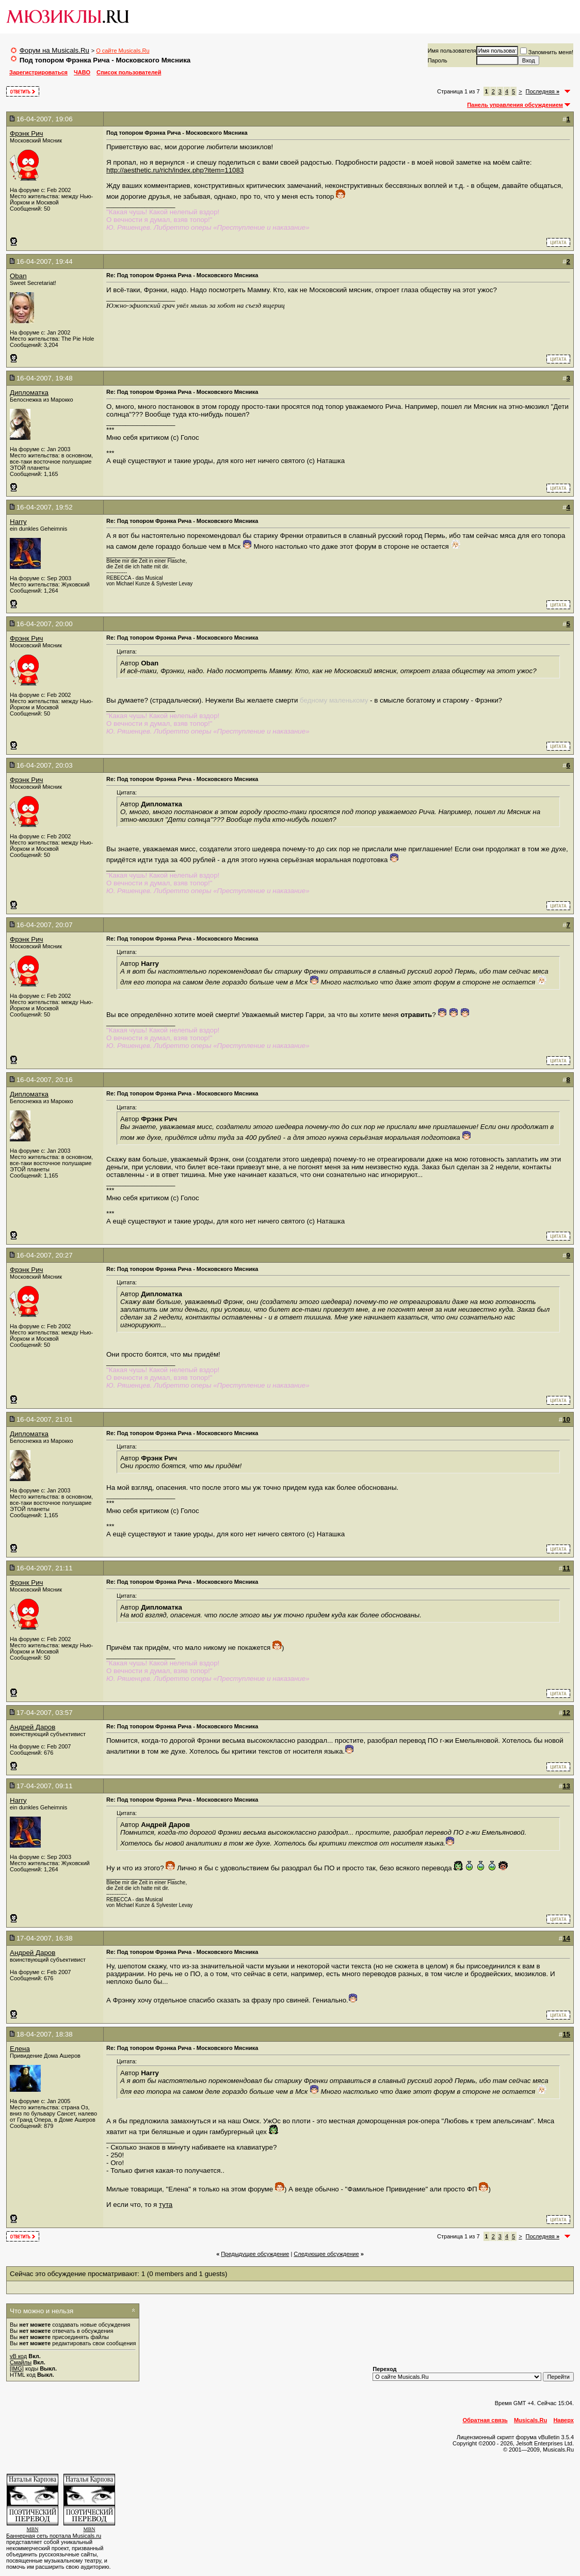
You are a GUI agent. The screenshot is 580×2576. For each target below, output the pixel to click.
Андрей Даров (32, 1727)
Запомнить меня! (546, 52)
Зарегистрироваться (38, 72)
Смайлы (20, 2362)
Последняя (542, 91)
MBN (33, 2529)
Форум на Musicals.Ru (54, 50)
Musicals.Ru (530, 2420)
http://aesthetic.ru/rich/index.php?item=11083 (175, 170)
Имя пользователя (452, 50)
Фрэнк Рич (26, 133)
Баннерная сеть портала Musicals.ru (53, 2536)
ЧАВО (82, 72)
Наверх (563, 2420)
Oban (18, 276)
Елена (20, 2049)
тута (165, 2204)
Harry (18, 522)
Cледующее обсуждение (326, 2254)
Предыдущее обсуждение (255, 2254)
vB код (18, 2356)
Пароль (437, 60)
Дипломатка (29, 392)
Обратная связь (485, 2420)
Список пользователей (128, 72)
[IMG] (17, 2368)
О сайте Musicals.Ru (122, 50)
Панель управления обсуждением (515, 105)
